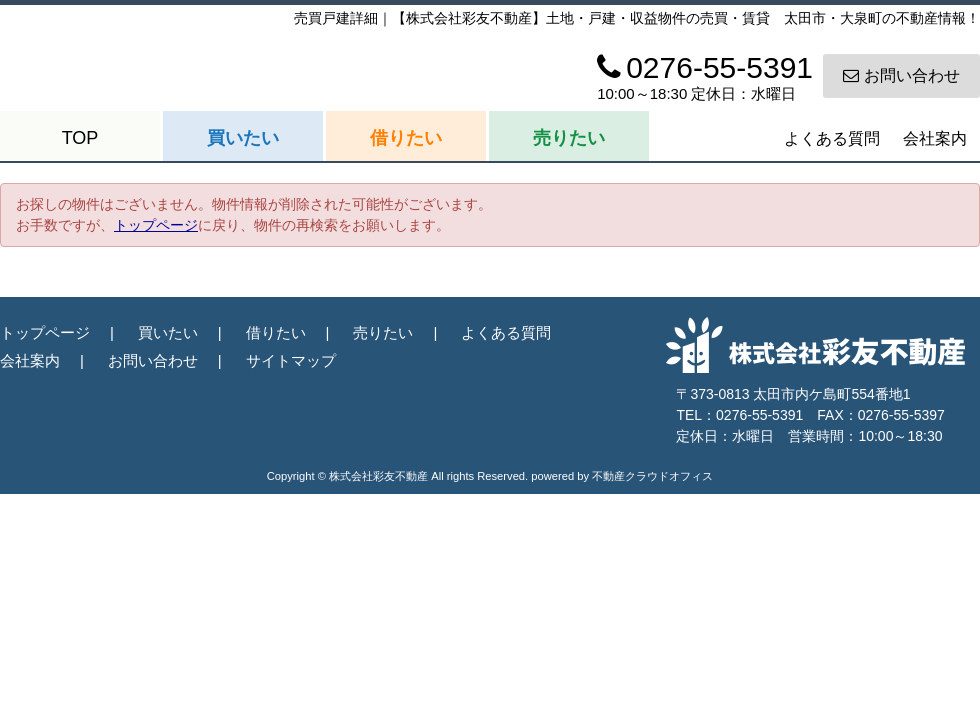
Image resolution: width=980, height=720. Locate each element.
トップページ (156, 225)
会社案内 (935, 138)
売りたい (569, 138)
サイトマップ (291, 360)
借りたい (406, 138)
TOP (80, 138)
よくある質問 (832, 138)
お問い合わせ (901, 75)
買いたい (243, 138)
